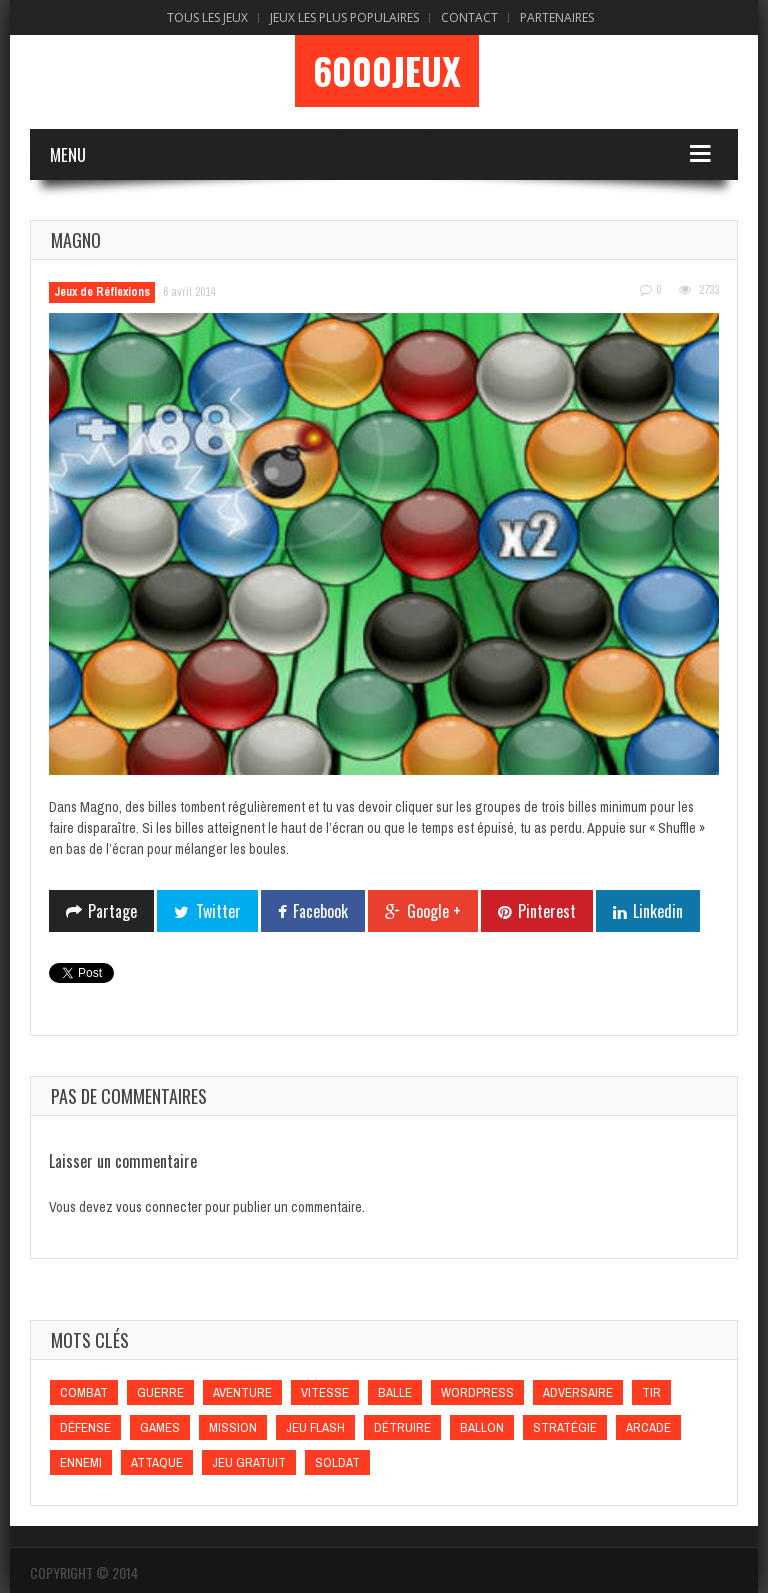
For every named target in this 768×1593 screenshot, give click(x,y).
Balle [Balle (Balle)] (395, 1392)
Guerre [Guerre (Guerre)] (160, 1392)
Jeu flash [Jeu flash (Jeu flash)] (315, 1427)
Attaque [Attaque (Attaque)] (157, 1462)
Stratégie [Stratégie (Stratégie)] (565, 1427)
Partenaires (557, 17)
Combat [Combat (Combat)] (84, 1392)
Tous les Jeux (207, 17)
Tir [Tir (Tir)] (651, 1392)
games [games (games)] (160, 1427)
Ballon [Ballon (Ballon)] (482, 1427)
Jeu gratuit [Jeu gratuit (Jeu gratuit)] (249, 1462)
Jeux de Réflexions (102, 292)
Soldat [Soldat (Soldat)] (337, 1462)
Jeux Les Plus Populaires (344, 17)
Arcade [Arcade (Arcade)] (648, 1427)
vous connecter (159, 1207)
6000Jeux (387, 71)
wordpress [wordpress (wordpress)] (477, 1392)
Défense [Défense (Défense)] (85, 1427)
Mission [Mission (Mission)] (233, 1427)
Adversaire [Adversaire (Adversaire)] (578, 1392)
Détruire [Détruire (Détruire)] (402, 1427)
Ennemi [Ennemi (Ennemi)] (81, 1462)
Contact (469, 17)
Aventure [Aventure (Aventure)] (242, 1392)
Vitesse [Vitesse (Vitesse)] (325, 1392)
